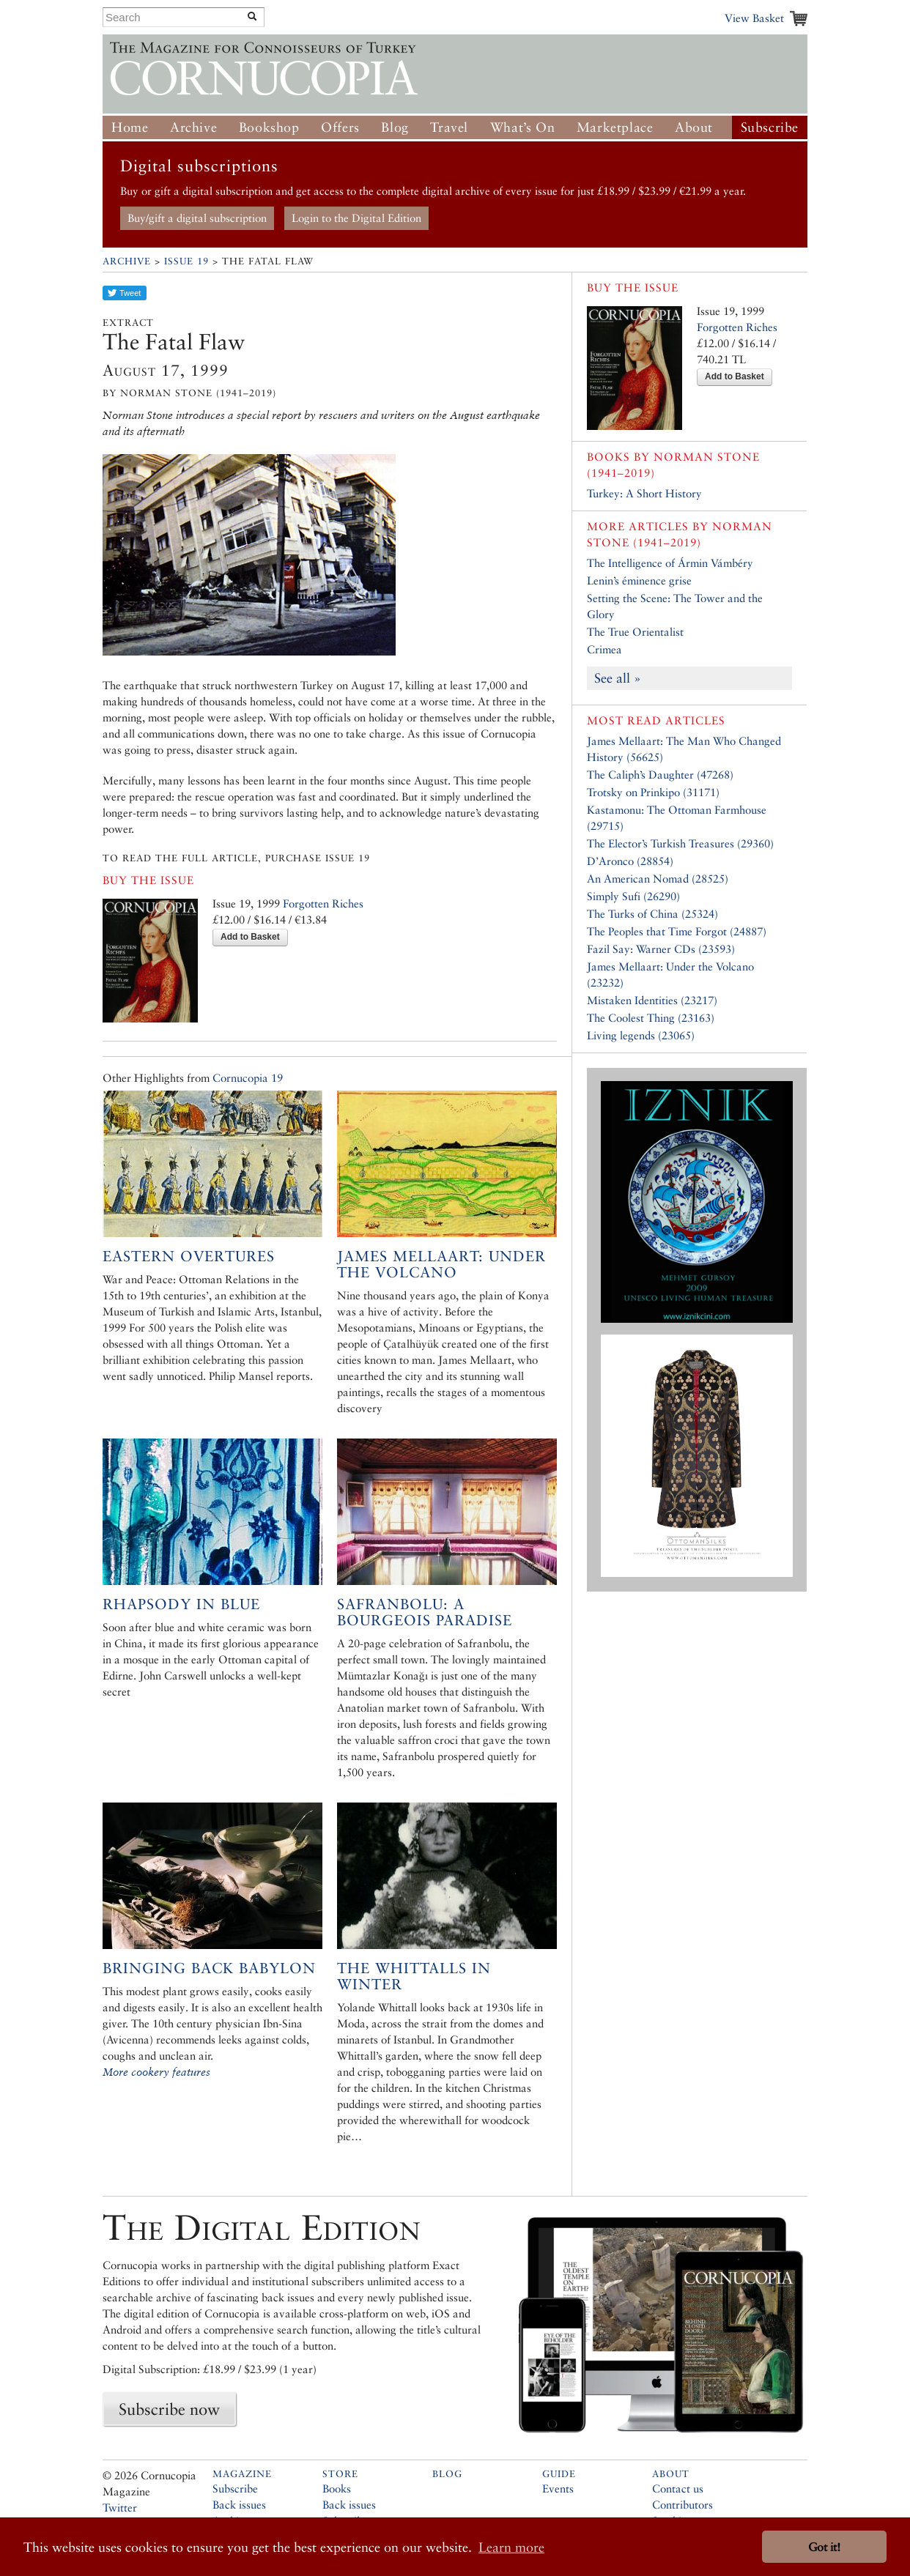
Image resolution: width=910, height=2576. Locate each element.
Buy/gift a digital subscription (197, 218)
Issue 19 (186, 261)
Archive (193, 127)
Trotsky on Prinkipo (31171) (653, 792)
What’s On (522, 127)
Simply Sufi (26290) (633, 896)
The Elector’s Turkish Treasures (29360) (680, 843)
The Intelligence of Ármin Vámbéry (670, 563)
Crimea (604, 649)
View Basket (754, 18)
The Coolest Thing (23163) (650, 1018)
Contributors (682, 2504)
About (694, 127)
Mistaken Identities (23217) (652, 1000)
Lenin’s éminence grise (639, 580)
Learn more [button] (511, 2547)
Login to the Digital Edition (356, 218)
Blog (394, 127)
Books (336, 2488)
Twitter (120, 2507)
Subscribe (770, 127)
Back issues (239, 2504)
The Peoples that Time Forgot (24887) (676, 931)
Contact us (677, 2488)
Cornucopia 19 (247, 1078)
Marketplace (615, 127)
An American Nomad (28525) (657, 878)
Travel (449, 127)
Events (558, 2488)
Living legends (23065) (641, 1035)
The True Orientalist (635, 632)
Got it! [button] (824, 2547)
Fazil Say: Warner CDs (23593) (661, 949)
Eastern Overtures (189, 1256)
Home (129, 127)
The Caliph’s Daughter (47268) (660, 774)
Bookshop (269, 127)
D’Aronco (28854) (630, 861)
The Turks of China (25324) (652, 913)
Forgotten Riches (323, 903)
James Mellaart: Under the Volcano (441, 1264)
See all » (617, 678)
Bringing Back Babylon (209, 1968)
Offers (340, 127)
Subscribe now (169, 2409)
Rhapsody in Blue (181, 1604)
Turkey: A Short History (644, 493)
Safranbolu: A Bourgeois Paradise (424, 1612)
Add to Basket (250, 937)
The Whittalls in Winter (414, 1976)
